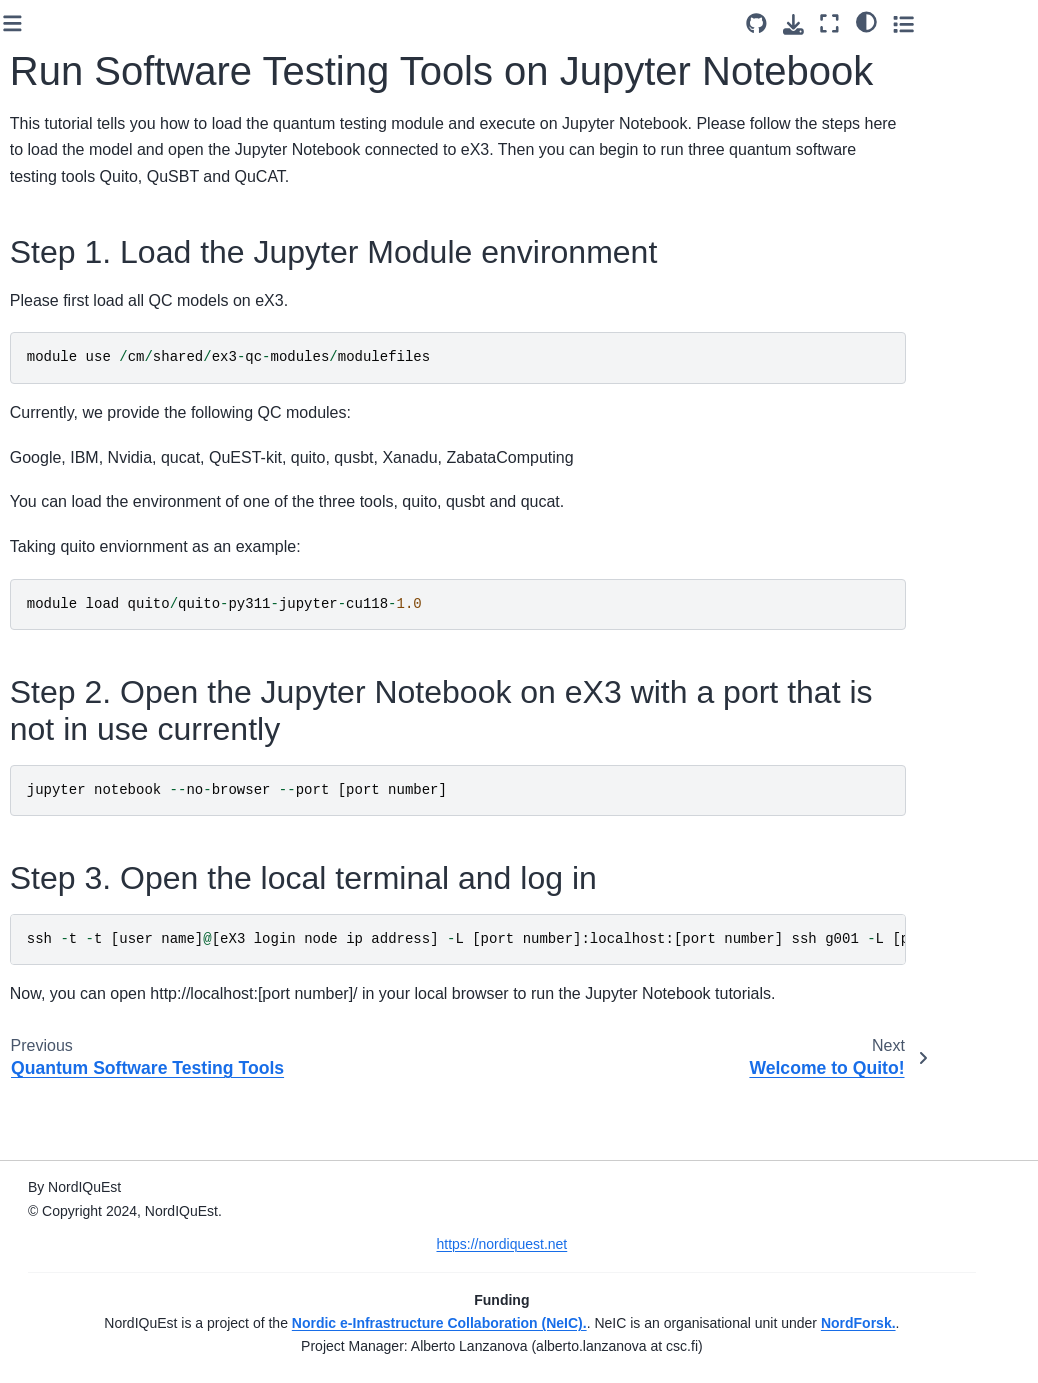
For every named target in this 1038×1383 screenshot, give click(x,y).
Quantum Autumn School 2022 (98, 740)
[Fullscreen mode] (930, 23)
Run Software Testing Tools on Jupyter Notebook (115, 1078)
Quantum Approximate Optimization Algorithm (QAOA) (100, 97)
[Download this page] (893, 24)
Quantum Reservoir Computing (77, 380)
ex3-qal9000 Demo (81, 479)
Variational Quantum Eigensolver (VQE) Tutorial (101, 287)
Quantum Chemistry (74, 177)
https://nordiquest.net (616, 1221)
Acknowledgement (85, 1312)
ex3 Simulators (89, 609)
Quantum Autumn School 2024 (98, 955)
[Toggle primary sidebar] (242, 23)
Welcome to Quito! (101, 1133)
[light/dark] (966, 21)
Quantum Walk (89, 221)
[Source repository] (856, 23)
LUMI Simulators (95, 641)
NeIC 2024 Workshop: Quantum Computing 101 (91, 875)
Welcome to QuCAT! (107, 1196)
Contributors (65, 1280)
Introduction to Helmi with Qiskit (108, 534)
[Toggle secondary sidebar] (1003, 23)
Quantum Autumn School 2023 (98, 796)
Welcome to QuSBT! (107, 1165)
